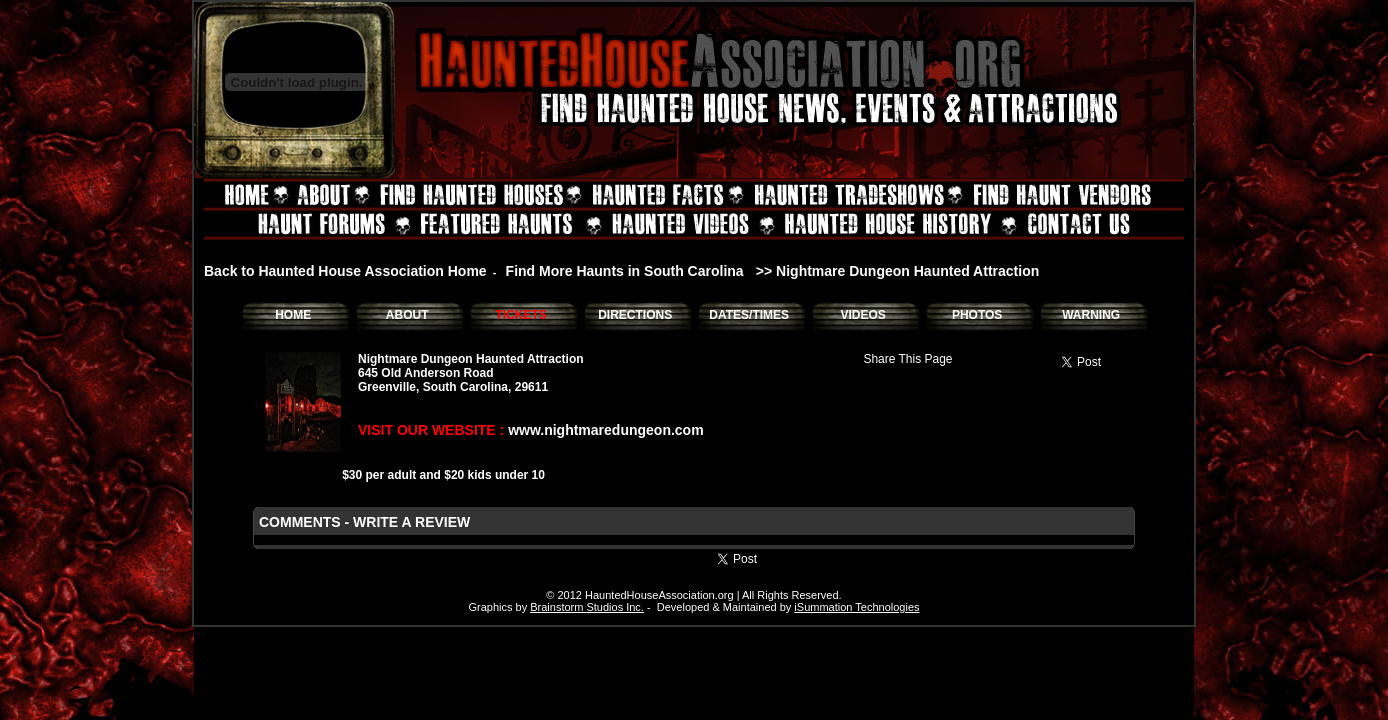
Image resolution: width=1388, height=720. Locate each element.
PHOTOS (977, 315)
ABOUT (407, 315)
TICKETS (520, 315)
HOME (293, 315)
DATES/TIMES (749, 315)
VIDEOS (862, 315)
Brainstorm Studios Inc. (587, 607)
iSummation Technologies (856, 607)
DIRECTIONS (635, 315)
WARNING (1091, 315)
